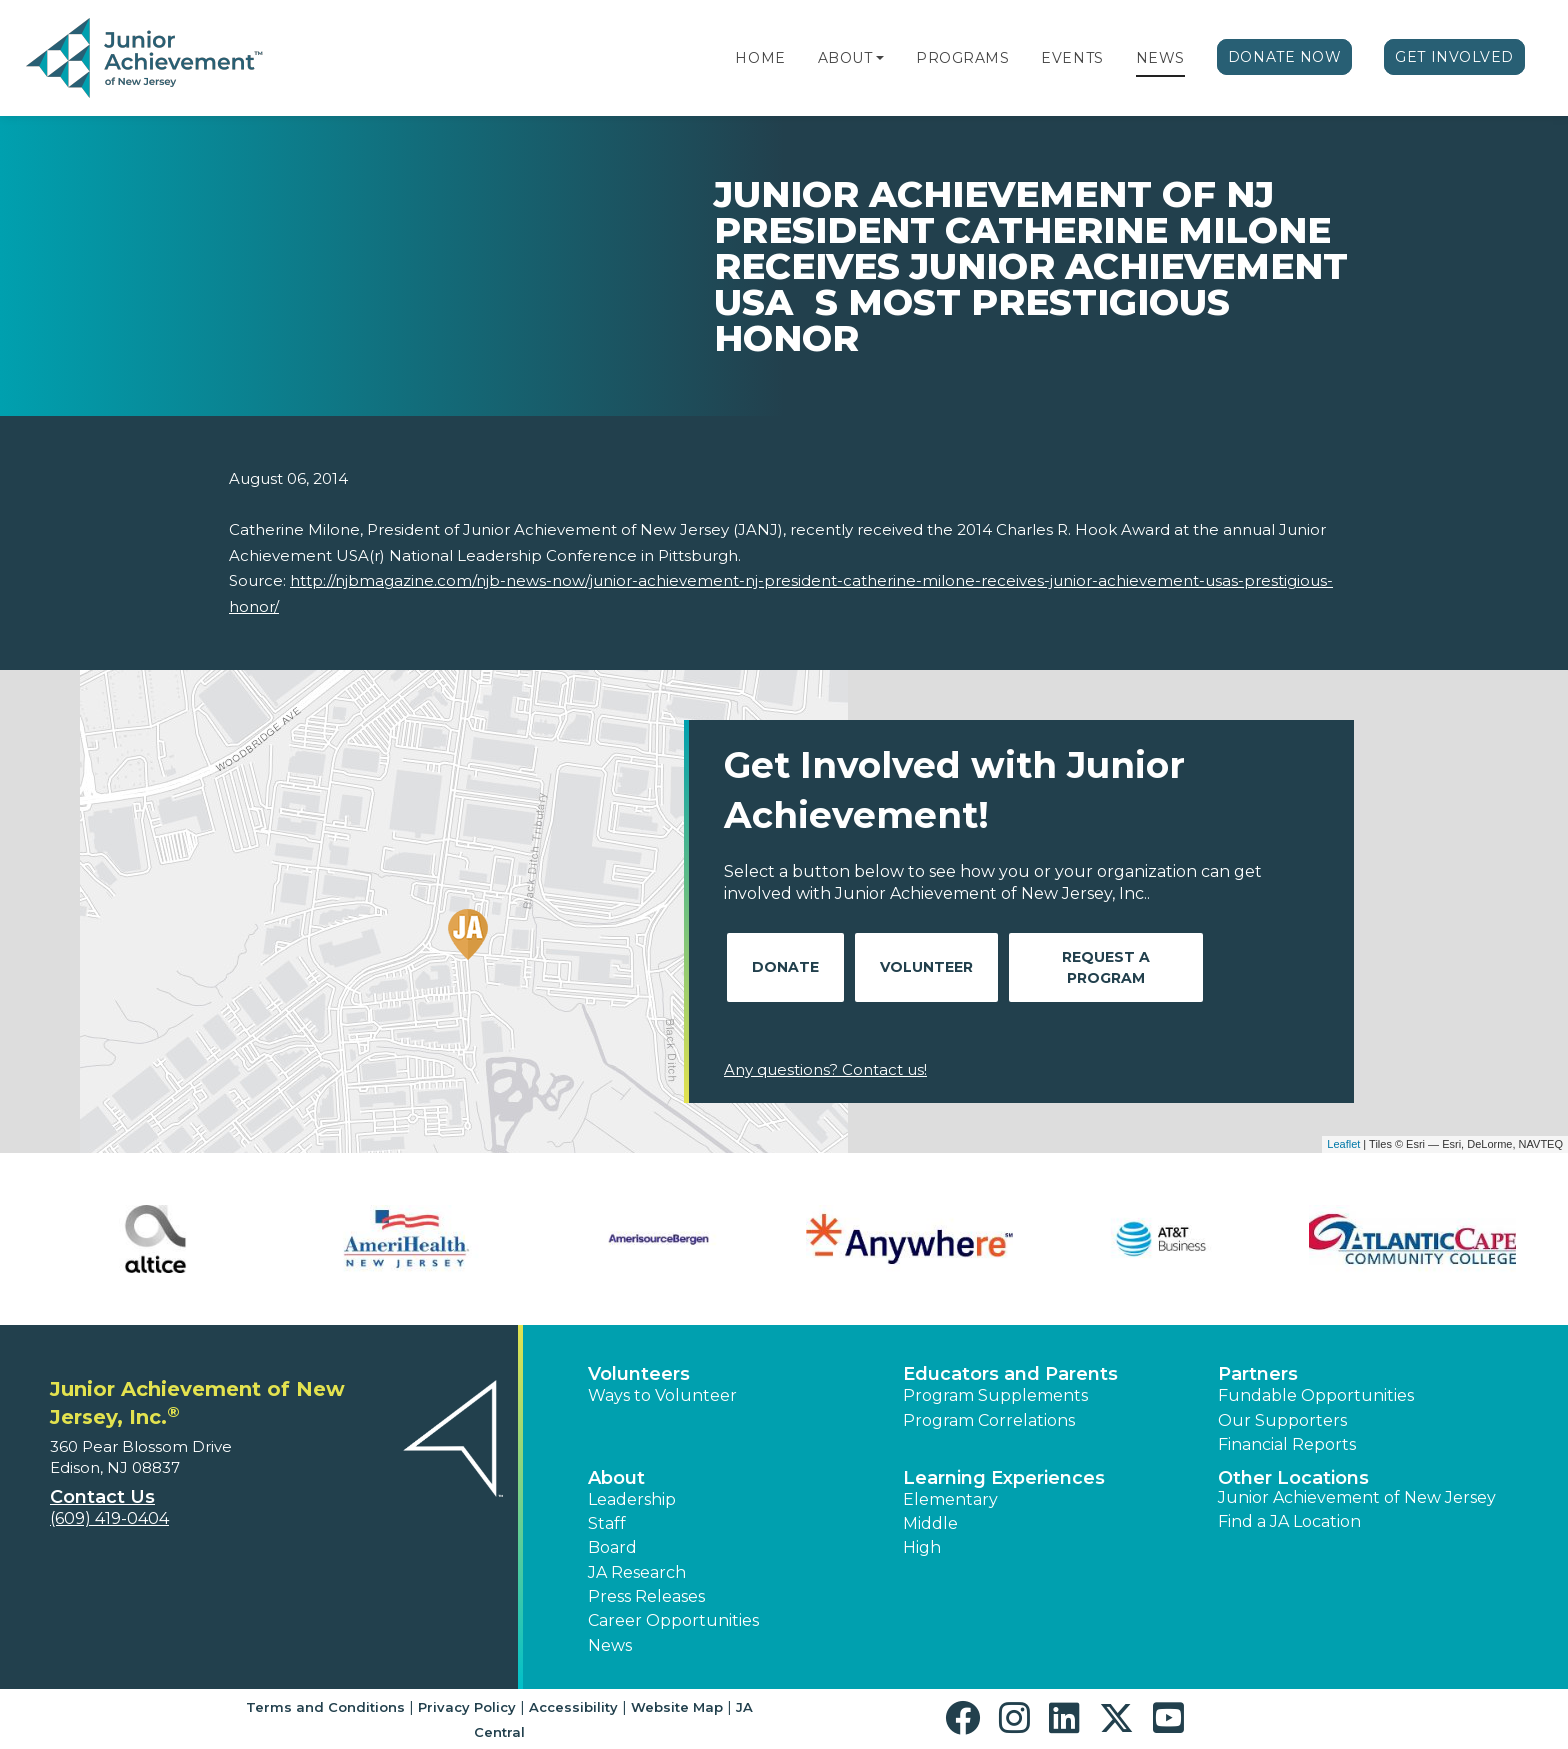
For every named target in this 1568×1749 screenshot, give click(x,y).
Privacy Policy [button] (467, 1707)
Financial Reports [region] (1287, 1444)
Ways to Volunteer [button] (662, 1395)
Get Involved (1454, 57)
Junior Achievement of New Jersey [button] (1357, 1497)
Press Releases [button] (646, 1596)
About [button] (616, 1478)
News (1160, 58)
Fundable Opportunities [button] (1316, 1395)
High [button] (922, 1547)
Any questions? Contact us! (825, 1069)
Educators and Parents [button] (1010, 1374)
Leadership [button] (632, 1499)
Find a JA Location (1289, 1521)
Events (1072, 58)
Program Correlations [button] (989, 1420)
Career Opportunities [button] (673, 1620)
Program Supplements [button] (995, 1395)
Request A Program (1106, 967)
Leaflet (1343, 1144)
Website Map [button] (677, 1707)
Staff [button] (607, 1523)
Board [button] (612, 1547)
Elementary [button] (950, 1499)
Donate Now (1285, 57)
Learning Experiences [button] (1004, 1478)
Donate (785, 967)
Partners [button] (1258, 1374)
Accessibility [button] (573, 1707)
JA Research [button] (637, 1572)
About (845, 58)
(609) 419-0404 (109, 1518)
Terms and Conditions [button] (325, 1707)
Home (760, 58)
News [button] (610, 1645)
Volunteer (926, 967)
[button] (880, 58)
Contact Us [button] (102, 1497)
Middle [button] (930, 1523)
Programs (962, 58)
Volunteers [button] (639, 1374)
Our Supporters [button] (1282, 1420)
